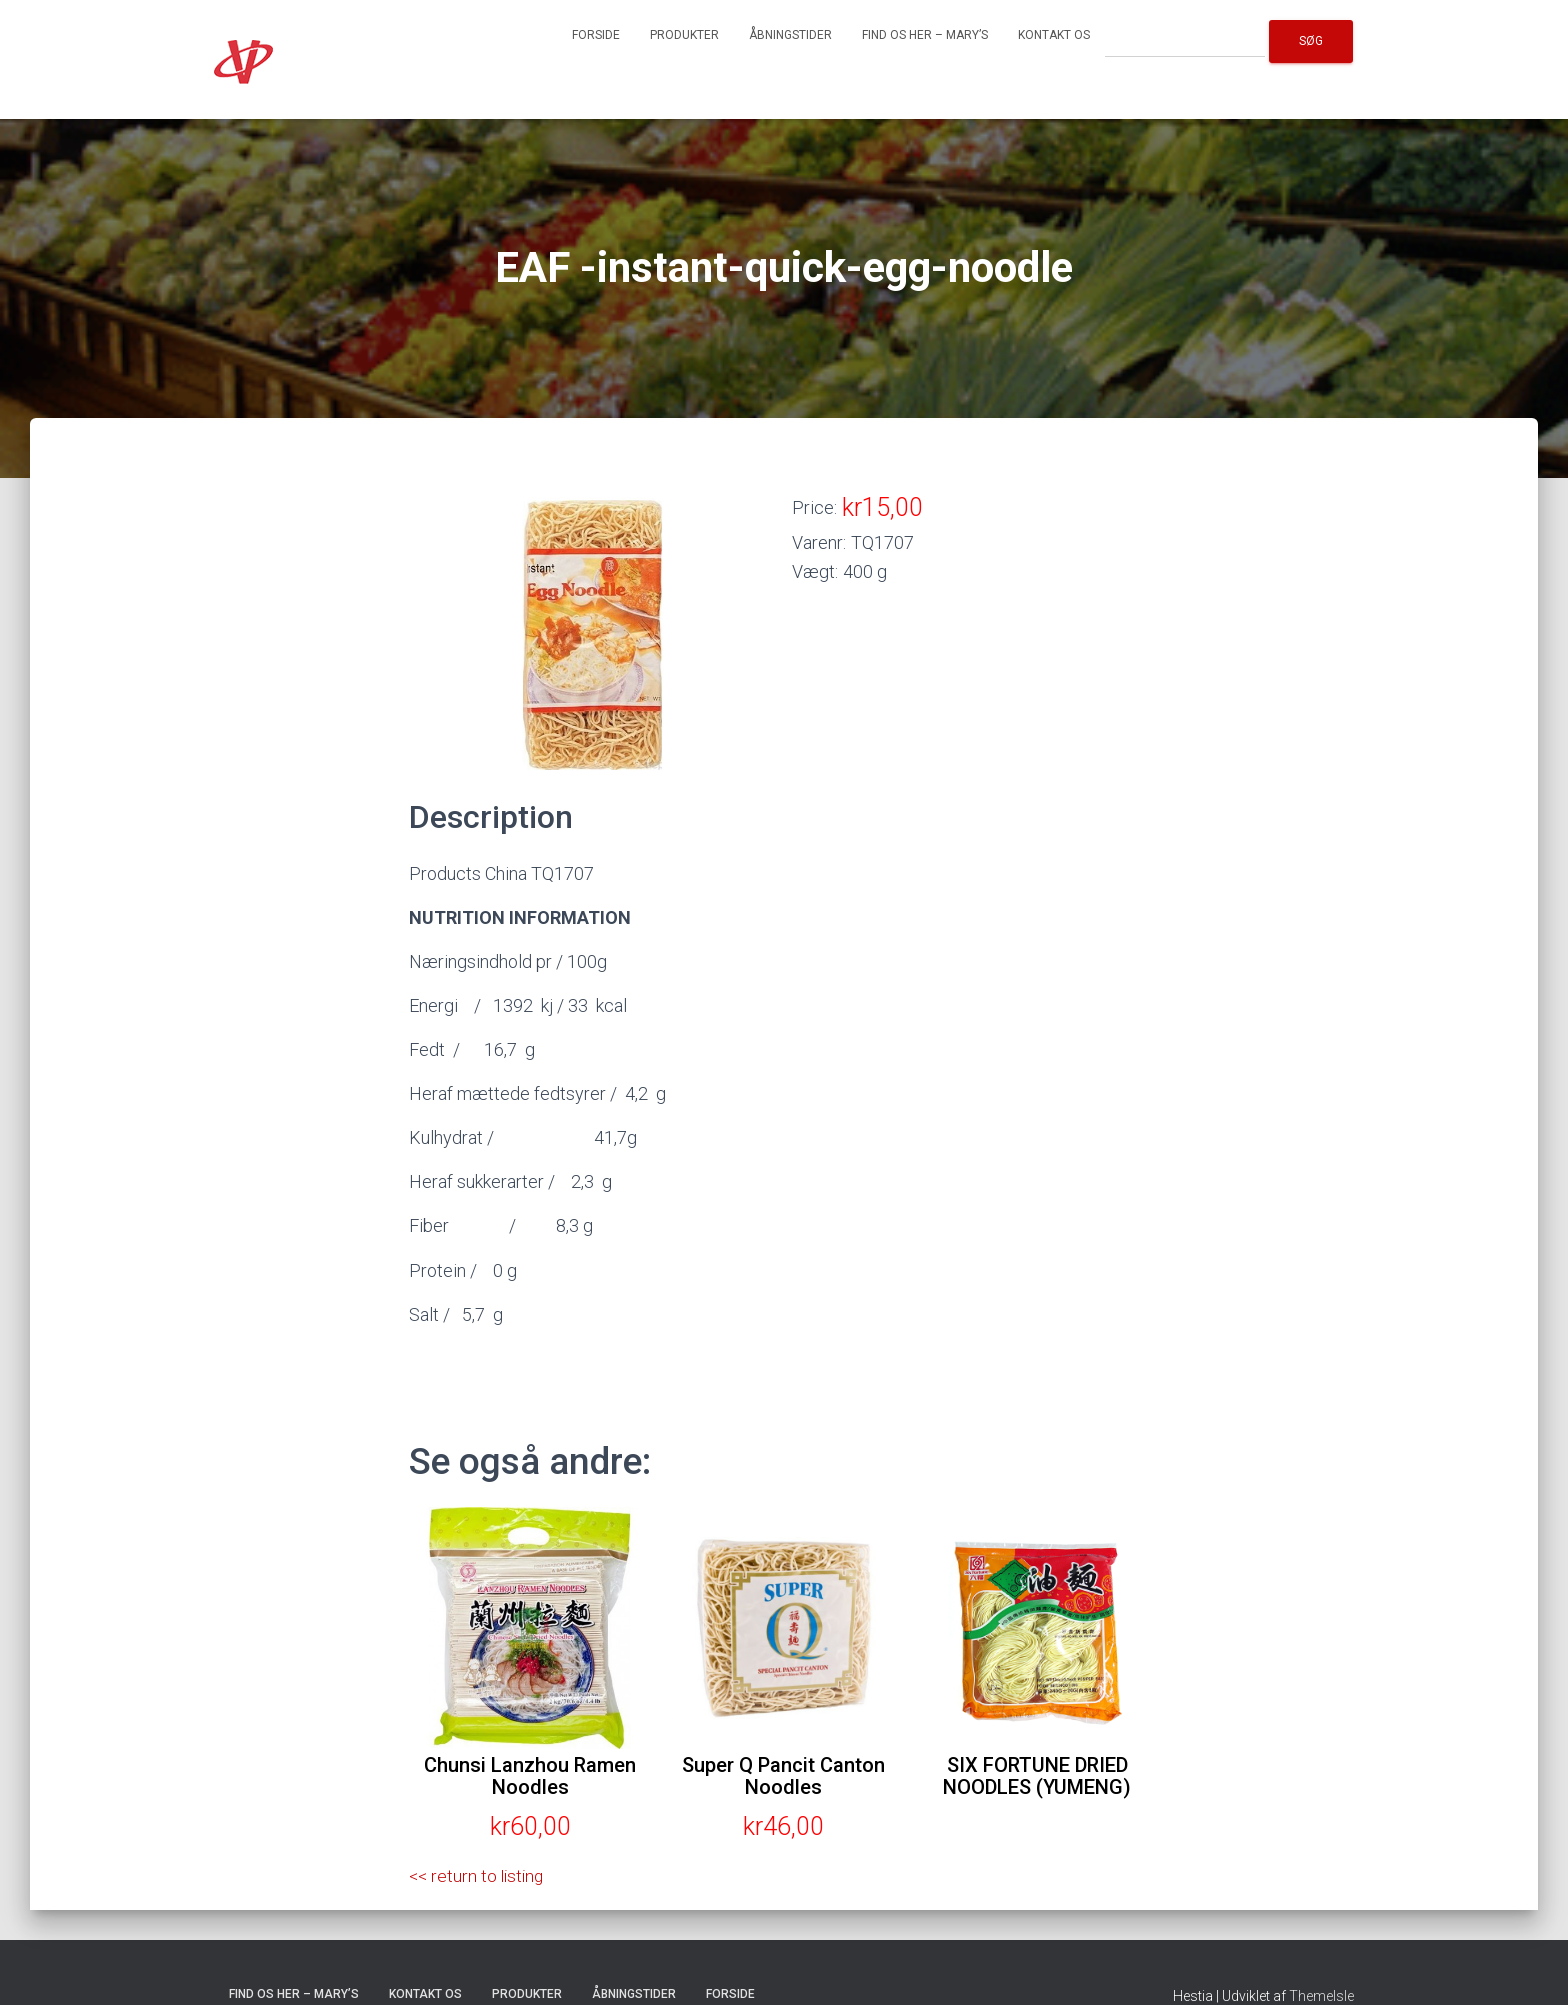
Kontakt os (1054, 35)
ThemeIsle (1321, 1996)
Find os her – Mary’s (925, 35)
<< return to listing (479, 1875)
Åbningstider (790, 35)
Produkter (684, 35)
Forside (596, 35)
